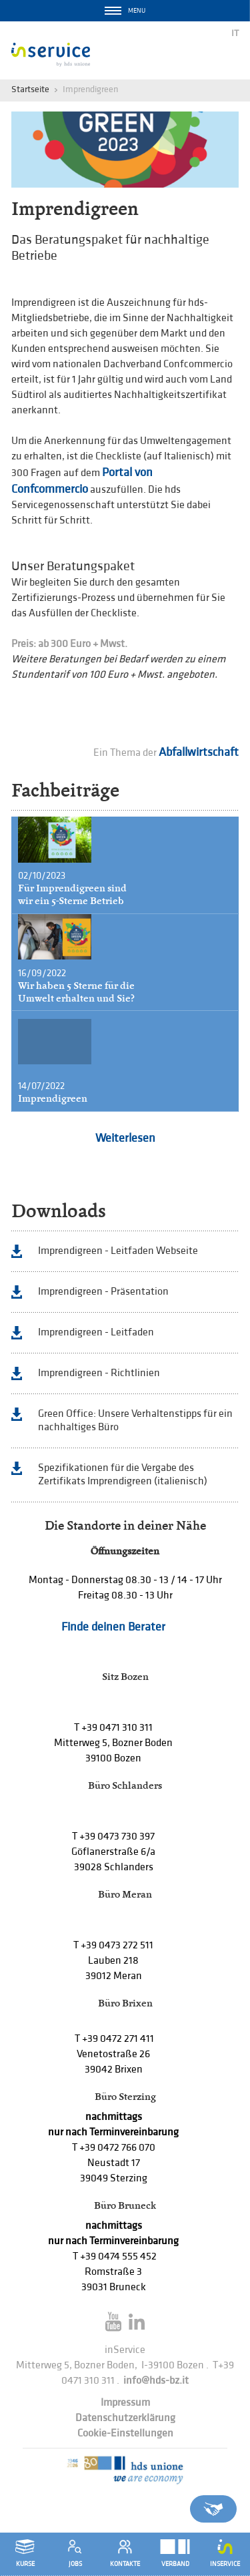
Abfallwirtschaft (199, 752)
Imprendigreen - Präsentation (103, 1291)
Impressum (125, 2402)
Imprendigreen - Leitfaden (96, 1332)
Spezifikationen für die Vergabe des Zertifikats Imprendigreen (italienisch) (122, 1475)
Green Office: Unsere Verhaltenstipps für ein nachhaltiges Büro (135, 1421)
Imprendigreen (52, 1098)
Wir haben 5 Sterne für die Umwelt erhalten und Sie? (76, 992)
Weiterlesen (125, 1138)
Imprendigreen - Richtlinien (99, 1373)
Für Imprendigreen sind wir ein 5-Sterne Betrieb (72, 894)
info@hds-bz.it (156, 2380)
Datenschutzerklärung (125, 2418)
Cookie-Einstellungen (125, 2433)
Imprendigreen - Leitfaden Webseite (118, 1251)
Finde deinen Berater (113, 1627)
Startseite (30, 89)
